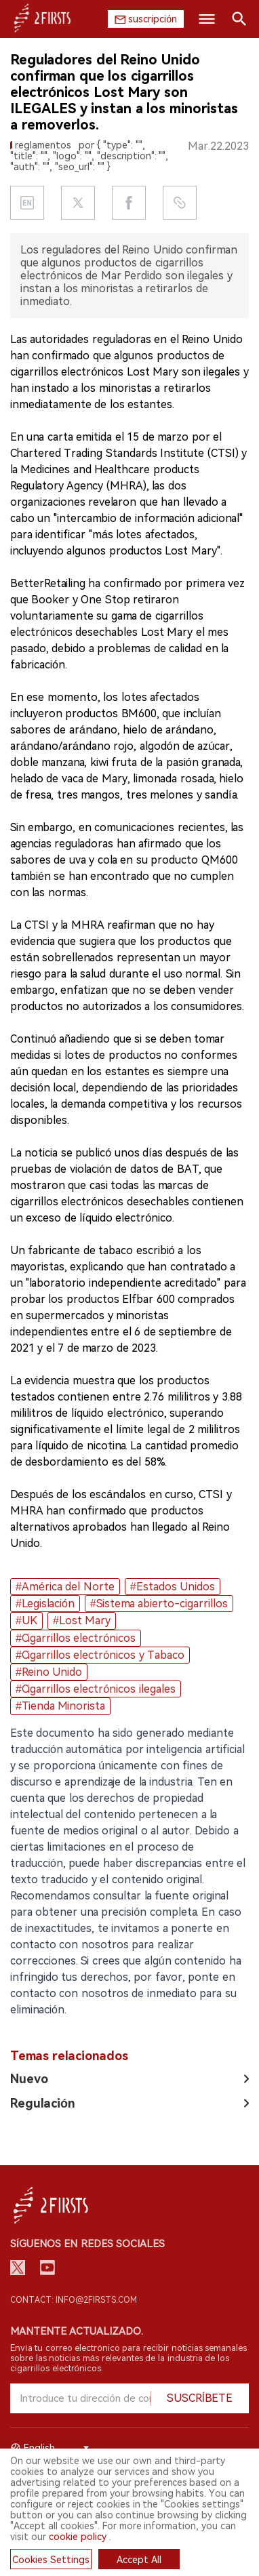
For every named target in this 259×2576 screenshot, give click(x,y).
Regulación (42, 2103)
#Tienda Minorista (60, 1705)
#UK (26, 1620)
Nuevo (29, 2079)
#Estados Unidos (172, 1586)
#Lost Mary (82, 1620)
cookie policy (77, 2536)
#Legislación (45, 1603)
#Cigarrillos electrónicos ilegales (96, 1689)
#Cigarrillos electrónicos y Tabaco (100, 1655)
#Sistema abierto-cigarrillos (159, 1603)
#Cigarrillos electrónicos (76, 1638)
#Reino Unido (49, 1672)
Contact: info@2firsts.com (73, 2300)
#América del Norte (65, 1586)
